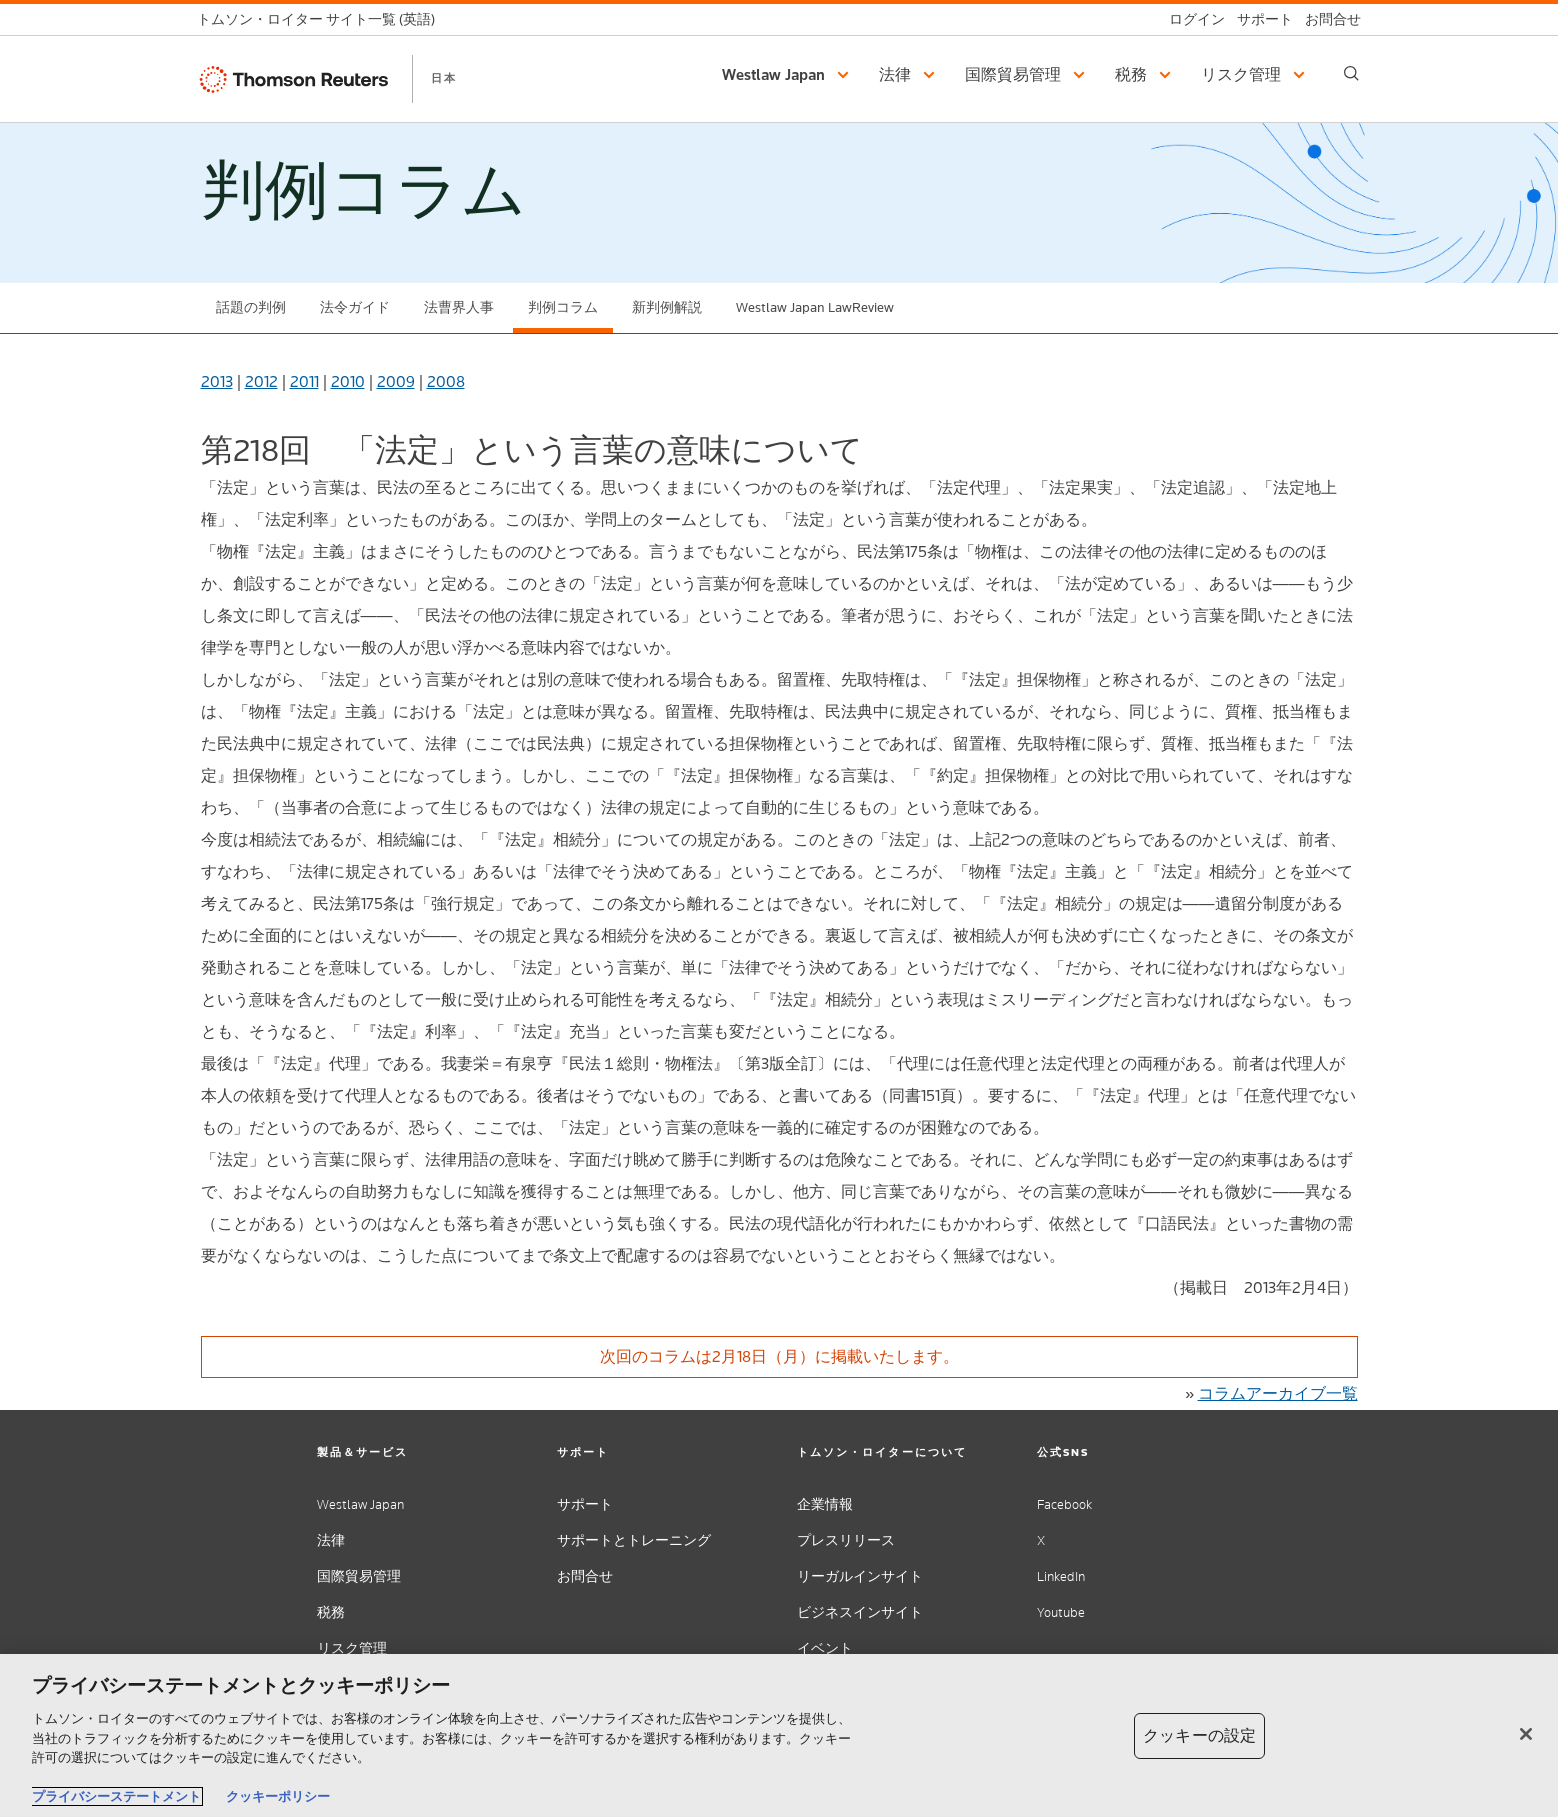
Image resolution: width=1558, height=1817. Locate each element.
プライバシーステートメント (116, 1796)
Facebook (1064, 1504)
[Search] (1351, 73)
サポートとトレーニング (634, 1540)
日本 (444, 78)
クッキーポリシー (278, 1796)
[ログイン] (1191, 19)
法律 (331, 1540)
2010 (348, 381)
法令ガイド (355, 307)
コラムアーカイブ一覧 (1278, 1393)
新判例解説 (667, 307)
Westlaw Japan (360, 1504)
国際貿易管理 (359, 1576)
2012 (261, 381)
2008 (446, 381)
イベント (825, 1648)
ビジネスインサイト (860, 1612)
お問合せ (585, 1576)
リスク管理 (352, 1648)
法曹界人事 (459, 307)
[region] (779, 1735)
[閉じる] (1526, 1734)
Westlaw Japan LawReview (815, 307)
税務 (331, 1612)
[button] (788, 75)
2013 (217, 381)
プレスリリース (846, 1540)
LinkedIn (1061, 1576)
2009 (396, 381)
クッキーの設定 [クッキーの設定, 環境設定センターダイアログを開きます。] (1199, 1735)
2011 (304, 381)
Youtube (1061, 1612)
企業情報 (825, 1504)
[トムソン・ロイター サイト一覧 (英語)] (322, 19)
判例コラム (563, 307)
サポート (585, 1504)
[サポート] (1259, 19)
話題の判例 (251, 307)
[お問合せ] (1327, 19)
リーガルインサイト (860, 1576)
